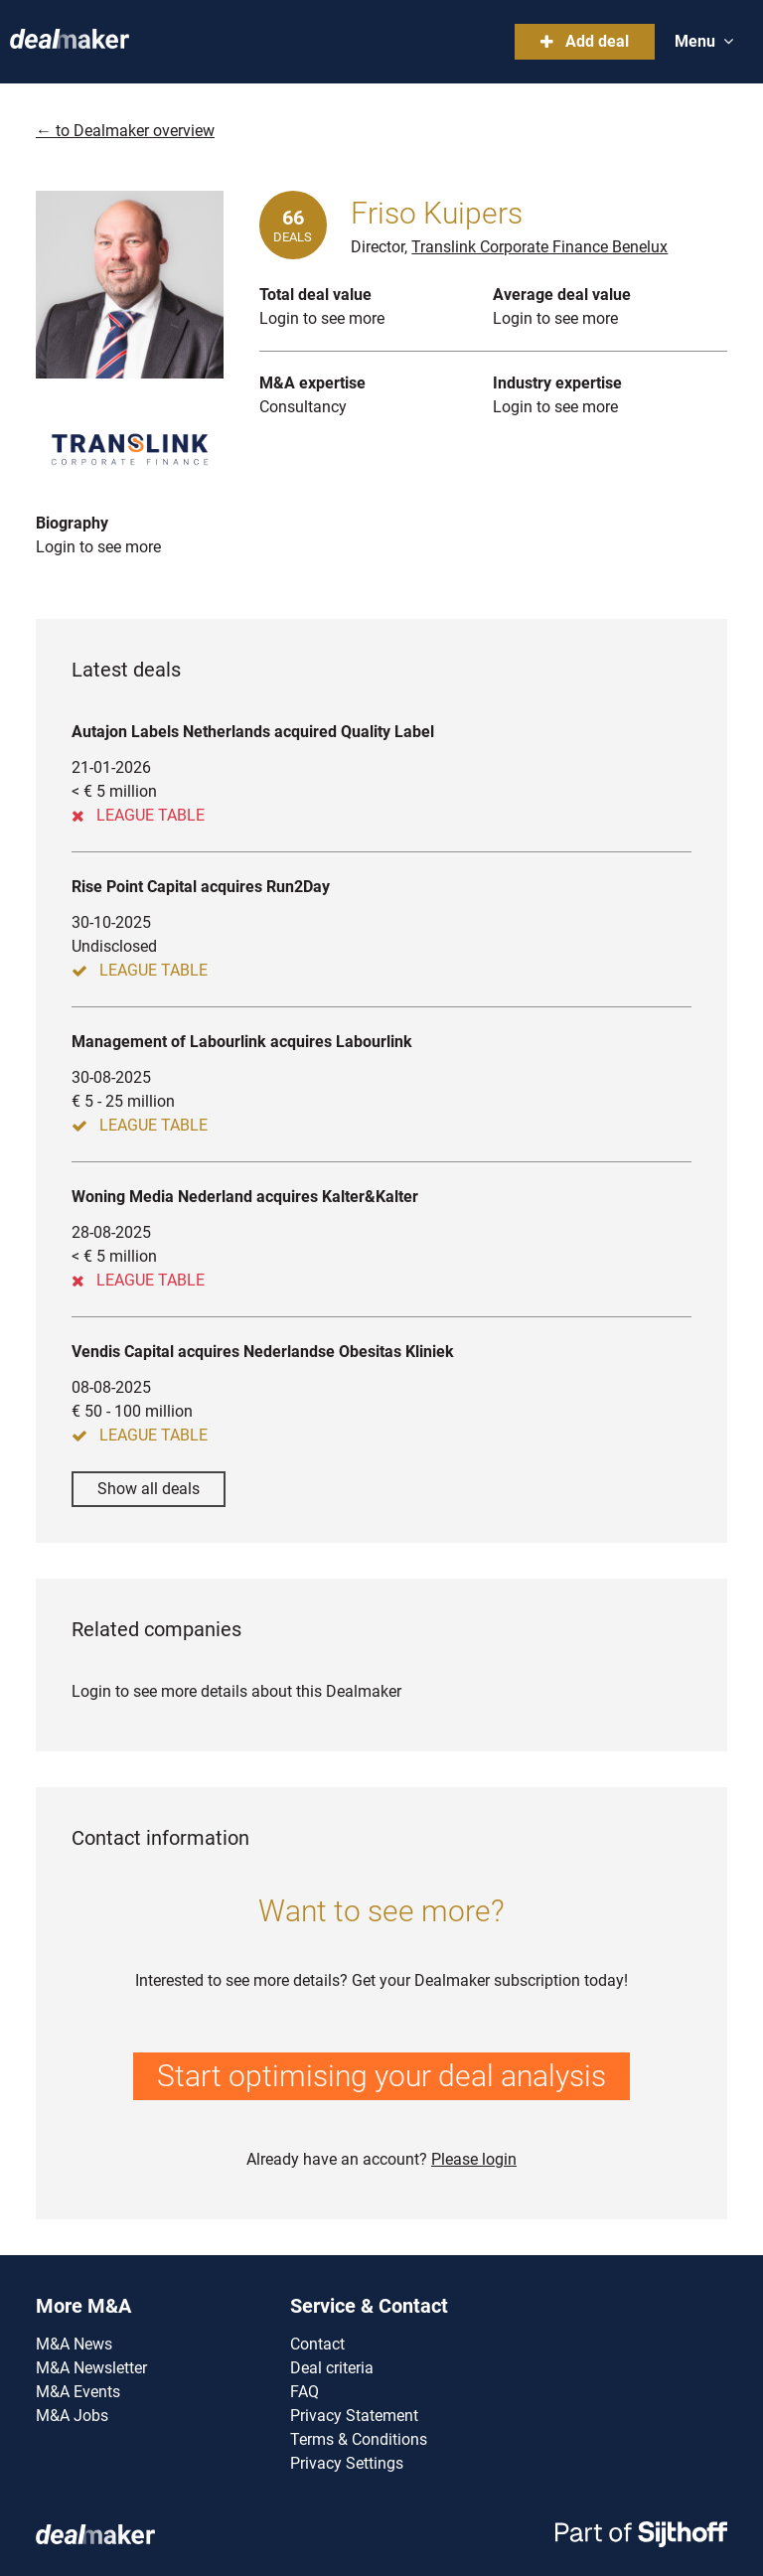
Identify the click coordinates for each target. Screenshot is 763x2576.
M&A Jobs (72, 2415)
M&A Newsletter (91, 2367)
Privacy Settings (346, 2463)
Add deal (584, 41)
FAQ (304, 2391)
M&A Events (78, 2391)
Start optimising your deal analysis (381, 2075)
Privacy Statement (354, 2415)
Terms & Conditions (358, 2439)
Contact (317, 2344)
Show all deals (148, 1488)
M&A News (74, 2344)
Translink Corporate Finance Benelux (539, 246)
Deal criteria (332, 2367)
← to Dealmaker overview (125, 130)
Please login (474, 2159)
